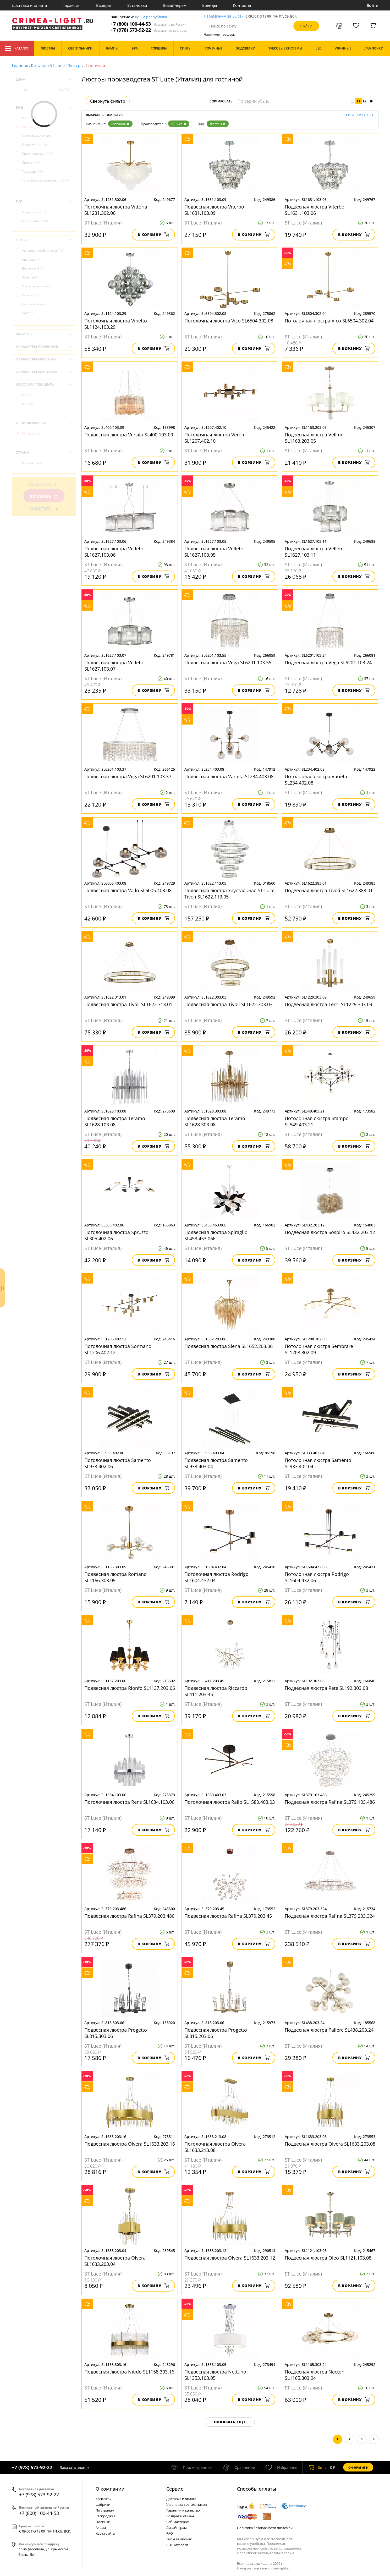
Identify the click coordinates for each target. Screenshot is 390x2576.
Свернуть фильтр (107, 101)
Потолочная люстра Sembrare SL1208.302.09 (319, 1349)
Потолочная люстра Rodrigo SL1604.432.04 (216, 1577)
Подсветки (34, 144)
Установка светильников (186, 2504)
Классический (35, 304)
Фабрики (103, 2504)
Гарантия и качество (183, 2510)
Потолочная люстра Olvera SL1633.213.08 (215, 2147)
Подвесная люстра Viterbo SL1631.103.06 (314, 210)
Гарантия (71, 5)
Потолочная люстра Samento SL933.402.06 (117, 1463)
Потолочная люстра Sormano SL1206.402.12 (117, 1349)
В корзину (153, 234)
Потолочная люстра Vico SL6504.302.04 (329, 320)
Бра (29, 118)
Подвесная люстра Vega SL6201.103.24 (328, 662)
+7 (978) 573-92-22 (149, 30)
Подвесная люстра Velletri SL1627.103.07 (114, 665)
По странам (105, 2510)
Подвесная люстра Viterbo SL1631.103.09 (214, 210)
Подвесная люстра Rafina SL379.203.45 (228, 1916)
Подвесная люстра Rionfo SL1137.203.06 (129, 1688)
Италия (32, 463)
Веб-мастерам (177, 2521)
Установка (137, 5)
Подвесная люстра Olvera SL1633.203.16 (129, 2144)
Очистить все (360, 115)
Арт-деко (31, 259)
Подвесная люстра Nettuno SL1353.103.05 (215, 2375)
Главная (20, 65)
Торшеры (32, 171)
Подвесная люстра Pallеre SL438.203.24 (329, 2030)
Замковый (32, 277)
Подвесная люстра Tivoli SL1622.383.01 (329, 890)
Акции (101, 2527)
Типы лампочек (179, 2539)
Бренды (209, 5)
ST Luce (57, 65)
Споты (31, 162)
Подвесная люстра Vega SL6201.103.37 (127, 776)
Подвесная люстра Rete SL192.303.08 (326, 1688)
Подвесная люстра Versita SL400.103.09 (128, 434)
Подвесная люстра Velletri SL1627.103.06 (114, 551)
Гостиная (120, 124)
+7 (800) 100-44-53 (148, 24)
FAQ (169, 2533)
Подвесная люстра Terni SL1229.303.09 (328, 1004)
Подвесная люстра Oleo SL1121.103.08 (328, 2258)
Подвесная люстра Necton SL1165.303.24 (314, 2375)
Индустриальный (39, 286)
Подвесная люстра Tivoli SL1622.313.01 (128, 1004)
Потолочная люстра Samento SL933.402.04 (318, 1463)
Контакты (242, 5)
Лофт (29, 313)
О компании (110, 2489)
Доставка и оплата (29, 5)
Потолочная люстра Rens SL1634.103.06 (129, 1802)
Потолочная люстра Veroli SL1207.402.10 (214, 437)
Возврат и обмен (180, 2516)
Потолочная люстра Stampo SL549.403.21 (317, 1121)
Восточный (33, 268)
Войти (372, 5)
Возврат (104, 5)
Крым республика (151, 17)
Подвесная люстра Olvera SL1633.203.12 (229, 2258)
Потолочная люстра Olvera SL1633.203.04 (115, 2261)
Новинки (103, 2521)
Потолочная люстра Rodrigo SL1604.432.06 (317, 1577)
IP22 (27, 404)
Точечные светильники (45, 180)
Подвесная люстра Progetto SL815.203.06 (215, 2033)
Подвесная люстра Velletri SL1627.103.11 (314, 551)
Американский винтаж (43, 250)
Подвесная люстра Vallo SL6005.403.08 (128, 890)
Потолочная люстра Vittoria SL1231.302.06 (115, 210)
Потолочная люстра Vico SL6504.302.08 (228, 320)
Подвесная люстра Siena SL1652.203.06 (228, 1346)
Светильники (37, 153)
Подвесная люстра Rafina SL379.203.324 (330, 1916)
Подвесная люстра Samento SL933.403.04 (216, 1463)
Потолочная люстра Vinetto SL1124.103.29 (115, 323)
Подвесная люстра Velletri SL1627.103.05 (214, 551)
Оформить (358, 2467)
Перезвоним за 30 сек (223, 16)
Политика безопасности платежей (265, 2527)
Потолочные (35, 221)
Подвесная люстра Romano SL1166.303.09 (115, 1577)
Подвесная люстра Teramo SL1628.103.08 (114, 1121)
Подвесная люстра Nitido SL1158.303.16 (129, 2372)
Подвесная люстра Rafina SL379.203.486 (129, 1916)
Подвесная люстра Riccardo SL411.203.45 (215, 1691)
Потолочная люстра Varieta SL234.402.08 (316, 779)
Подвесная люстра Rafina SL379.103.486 (330, 1802)
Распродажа (106, 2516)
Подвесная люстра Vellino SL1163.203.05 (314, 437)
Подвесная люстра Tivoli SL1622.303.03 (228, 1004)
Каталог (17, 48)
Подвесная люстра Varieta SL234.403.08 (228, 776)
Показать (43, 496)
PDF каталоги (177, 2544)
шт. (317, 2467)
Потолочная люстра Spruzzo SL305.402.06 (116, 1235)
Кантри (30, 295)
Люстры (75, 65)
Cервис (174, 2489)
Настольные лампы (40, 136)
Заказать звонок (74, 2467)
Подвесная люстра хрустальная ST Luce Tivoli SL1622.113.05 (229, 893)
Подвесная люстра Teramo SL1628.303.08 (214, 1121)
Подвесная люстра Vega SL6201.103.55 (227, 662)
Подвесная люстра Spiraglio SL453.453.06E (216, 1235)
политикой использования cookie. (267, 2553)
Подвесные (34, 212)
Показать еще (230, 2421)
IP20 (29, 395)
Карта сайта (105, 2533)
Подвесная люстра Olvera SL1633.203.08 (330, 2144)
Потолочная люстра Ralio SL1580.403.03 (229, 1802)
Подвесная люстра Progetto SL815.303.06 (115, 2033)
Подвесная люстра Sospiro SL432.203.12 (330, 1232)
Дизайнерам (174, 5)
